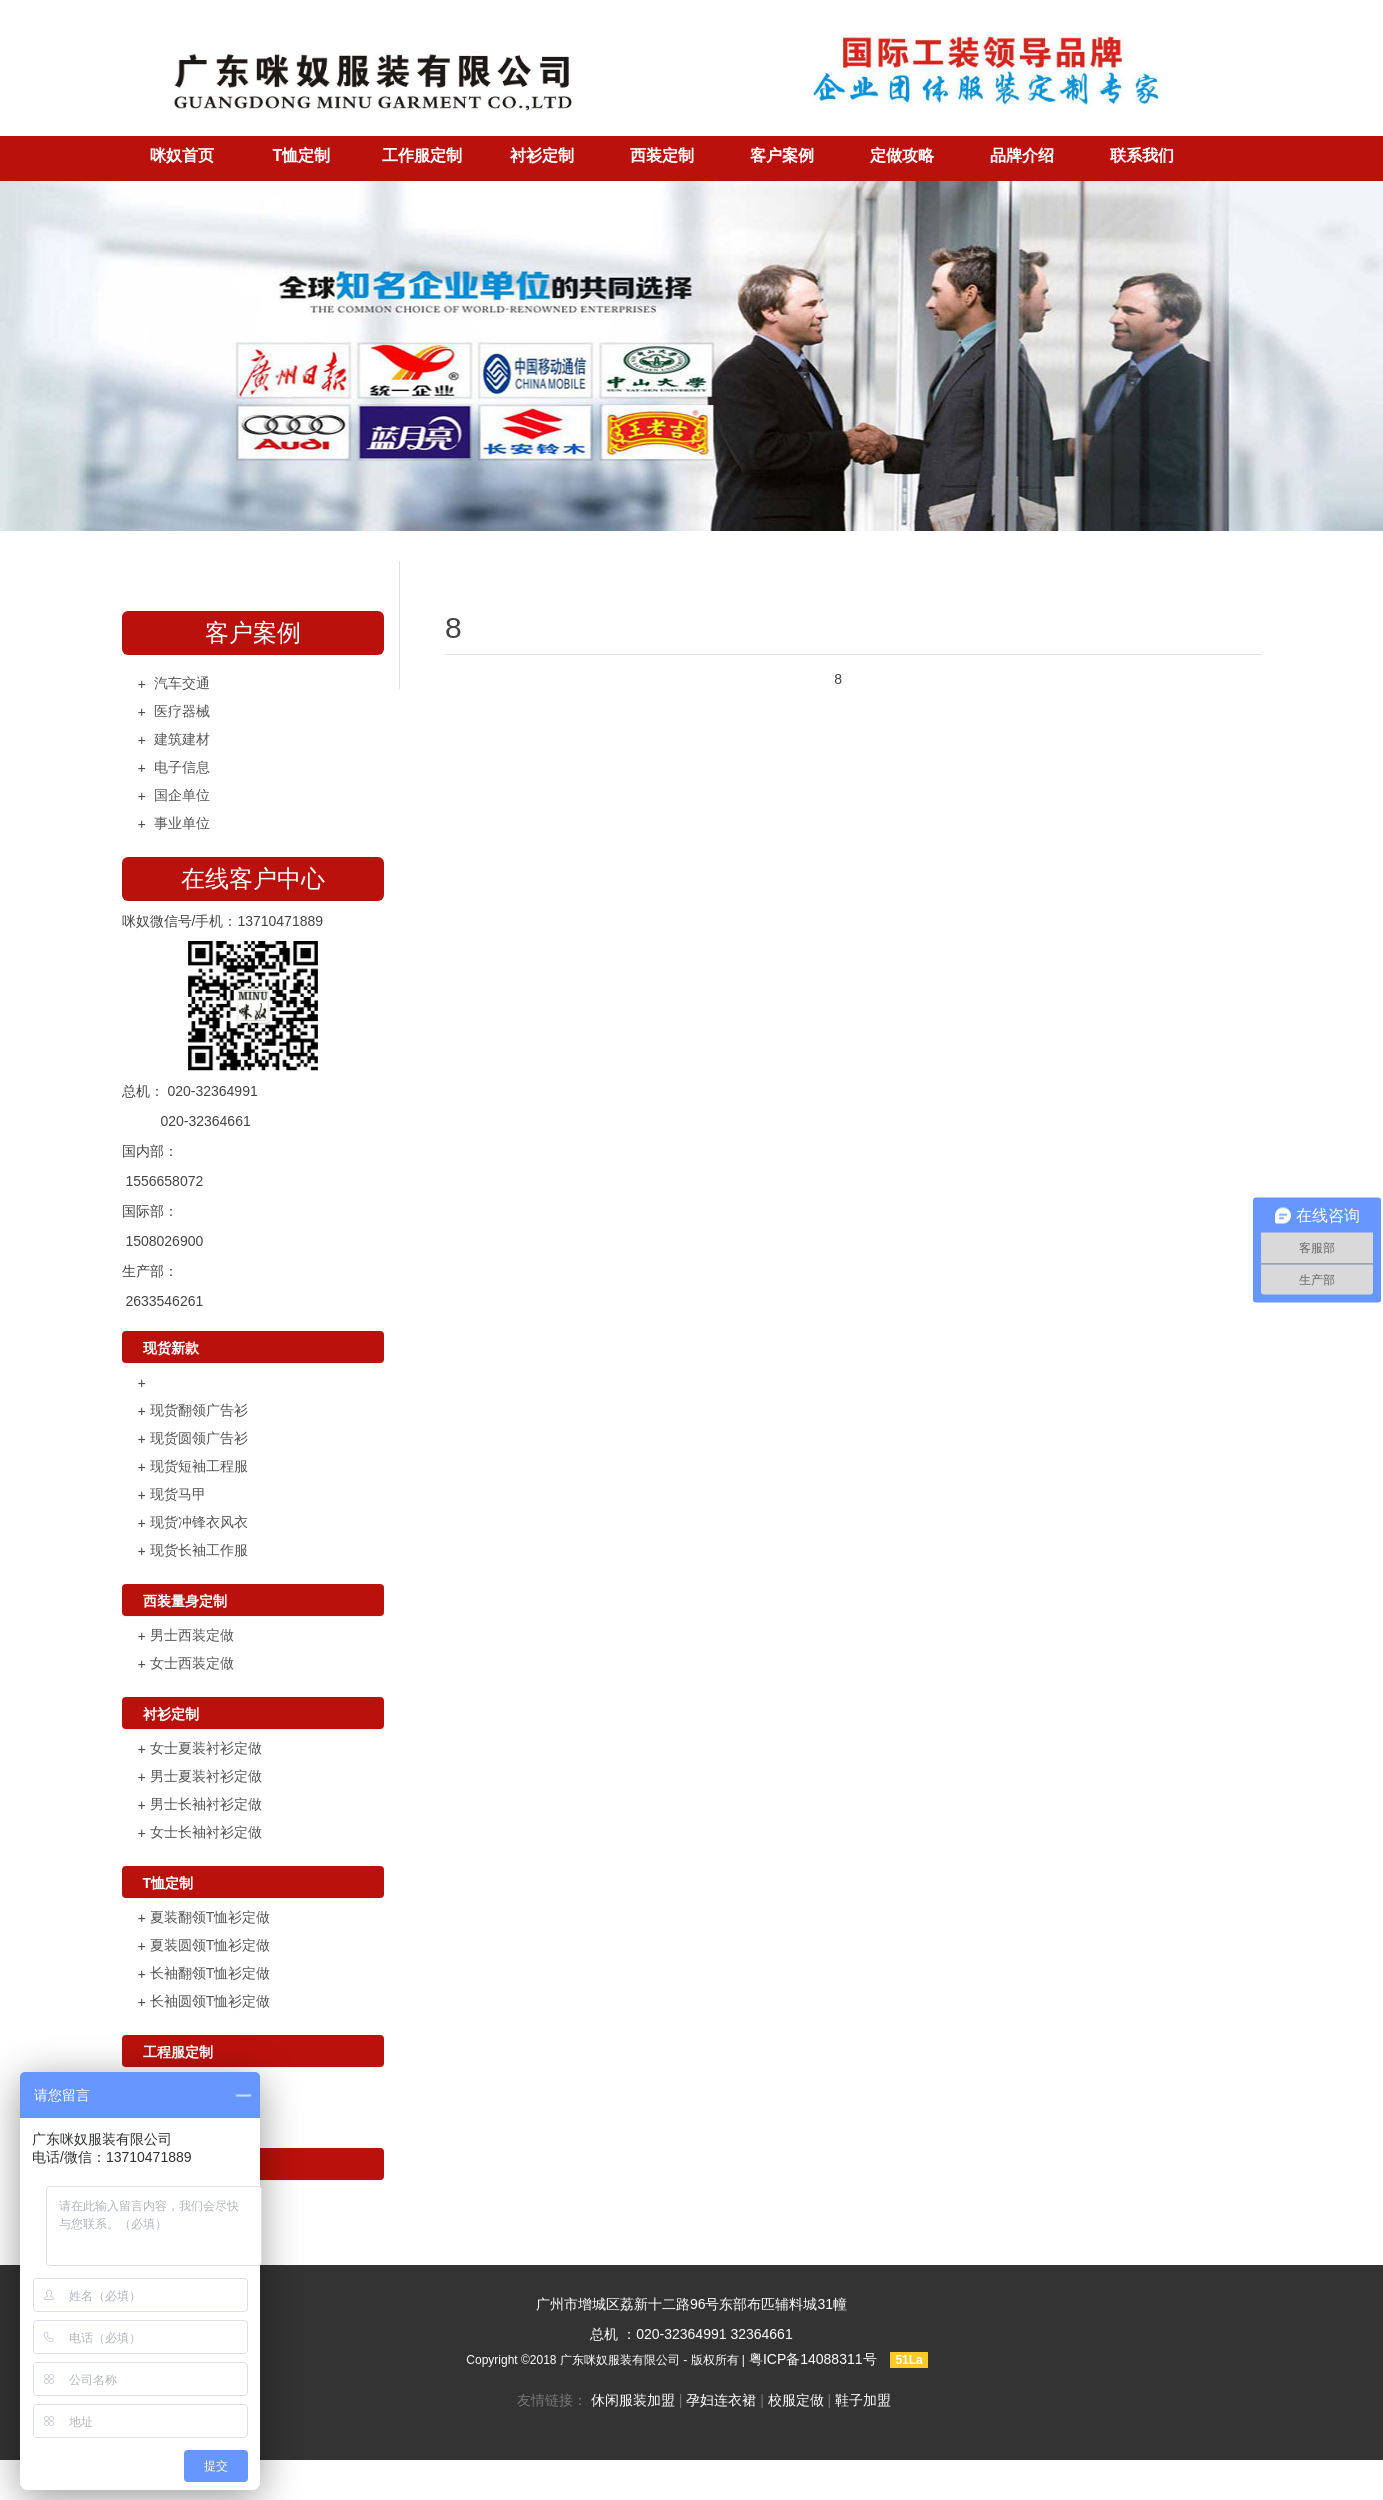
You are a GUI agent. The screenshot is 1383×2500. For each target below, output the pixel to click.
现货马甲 (178, 1494)
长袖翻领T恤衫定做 (210, 1973)
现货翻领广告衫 (199, 1410)
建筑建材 (182, 739)
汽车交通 (182, 683)
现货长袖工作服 (199, 1550)
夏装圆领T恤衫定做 (210, 1945)
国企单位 (182, 795)
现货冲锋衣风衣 (199, 1522)
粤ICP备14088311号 (813, 2359)
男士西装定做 (192, 1635)
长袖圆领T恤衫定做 (210, 2001)
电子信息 (182, 767)
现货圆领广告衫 (199, 1438)
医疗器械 (182, 711)
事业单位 (182, 823)
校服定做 (796, 2400)
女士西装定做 (192, 1663)
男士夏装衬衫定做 (206, 1776)
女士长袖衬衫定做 (206, 1832)
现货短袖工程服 (199, 1466)
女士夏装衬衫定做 (206, 1748)
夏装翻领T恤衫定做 (210, 1917)
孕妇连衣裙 (721, 2400)
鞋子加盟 (863, 2400)
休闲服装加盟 (633, 2400)
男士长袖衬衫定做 (206, 1804)
